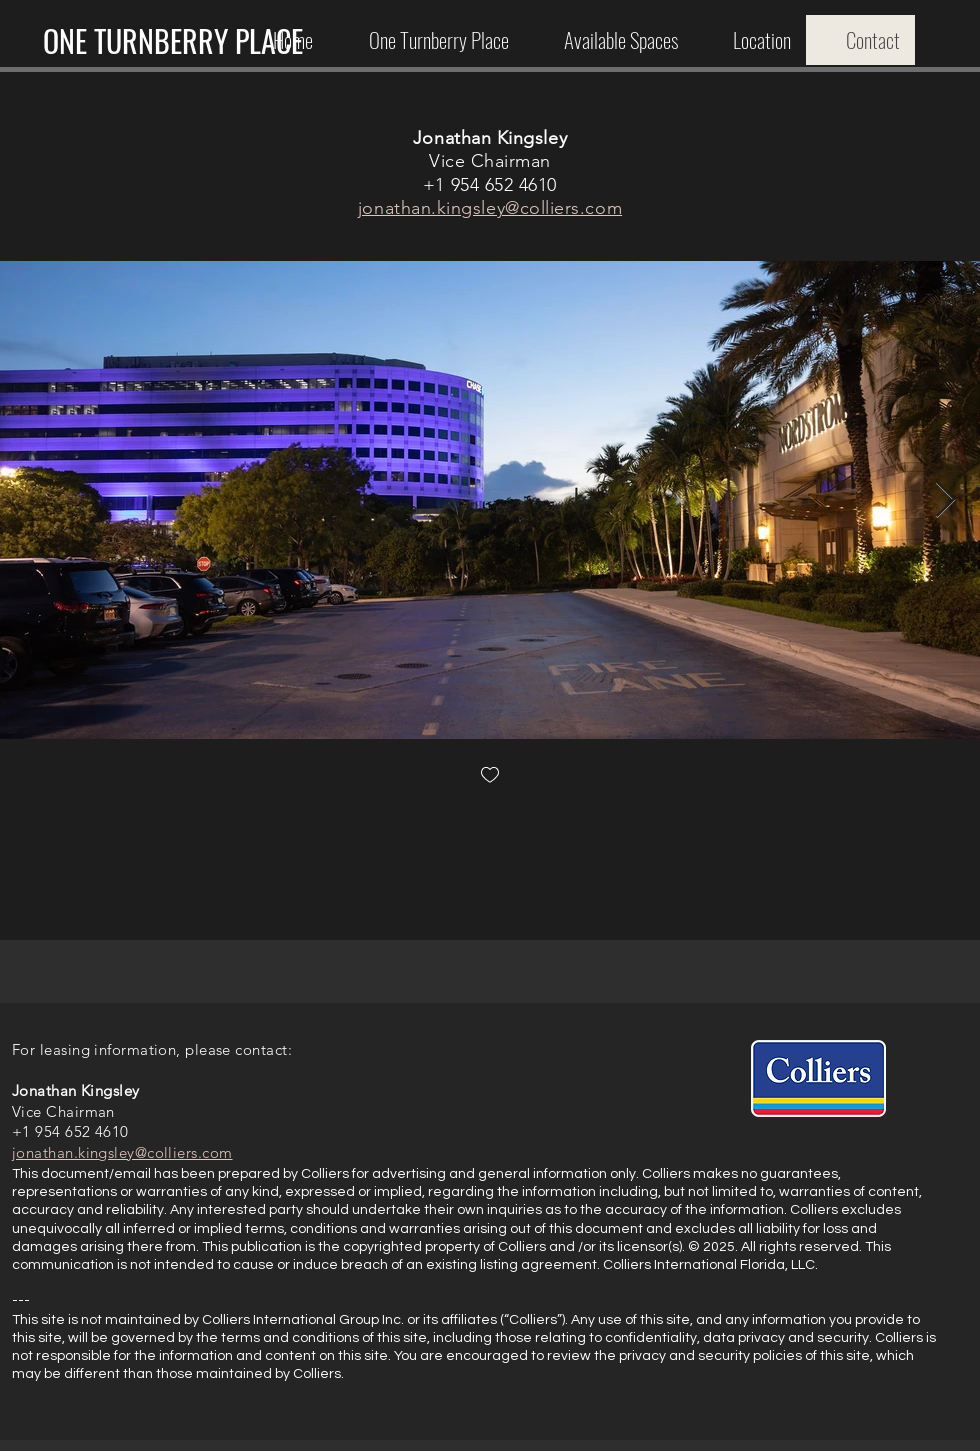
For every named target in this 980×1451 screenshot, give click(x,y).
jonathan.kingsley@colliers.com (490, 208)
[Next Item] (945, 500)
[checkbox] (490, 776)
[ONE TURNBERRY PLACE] (172, 41)
